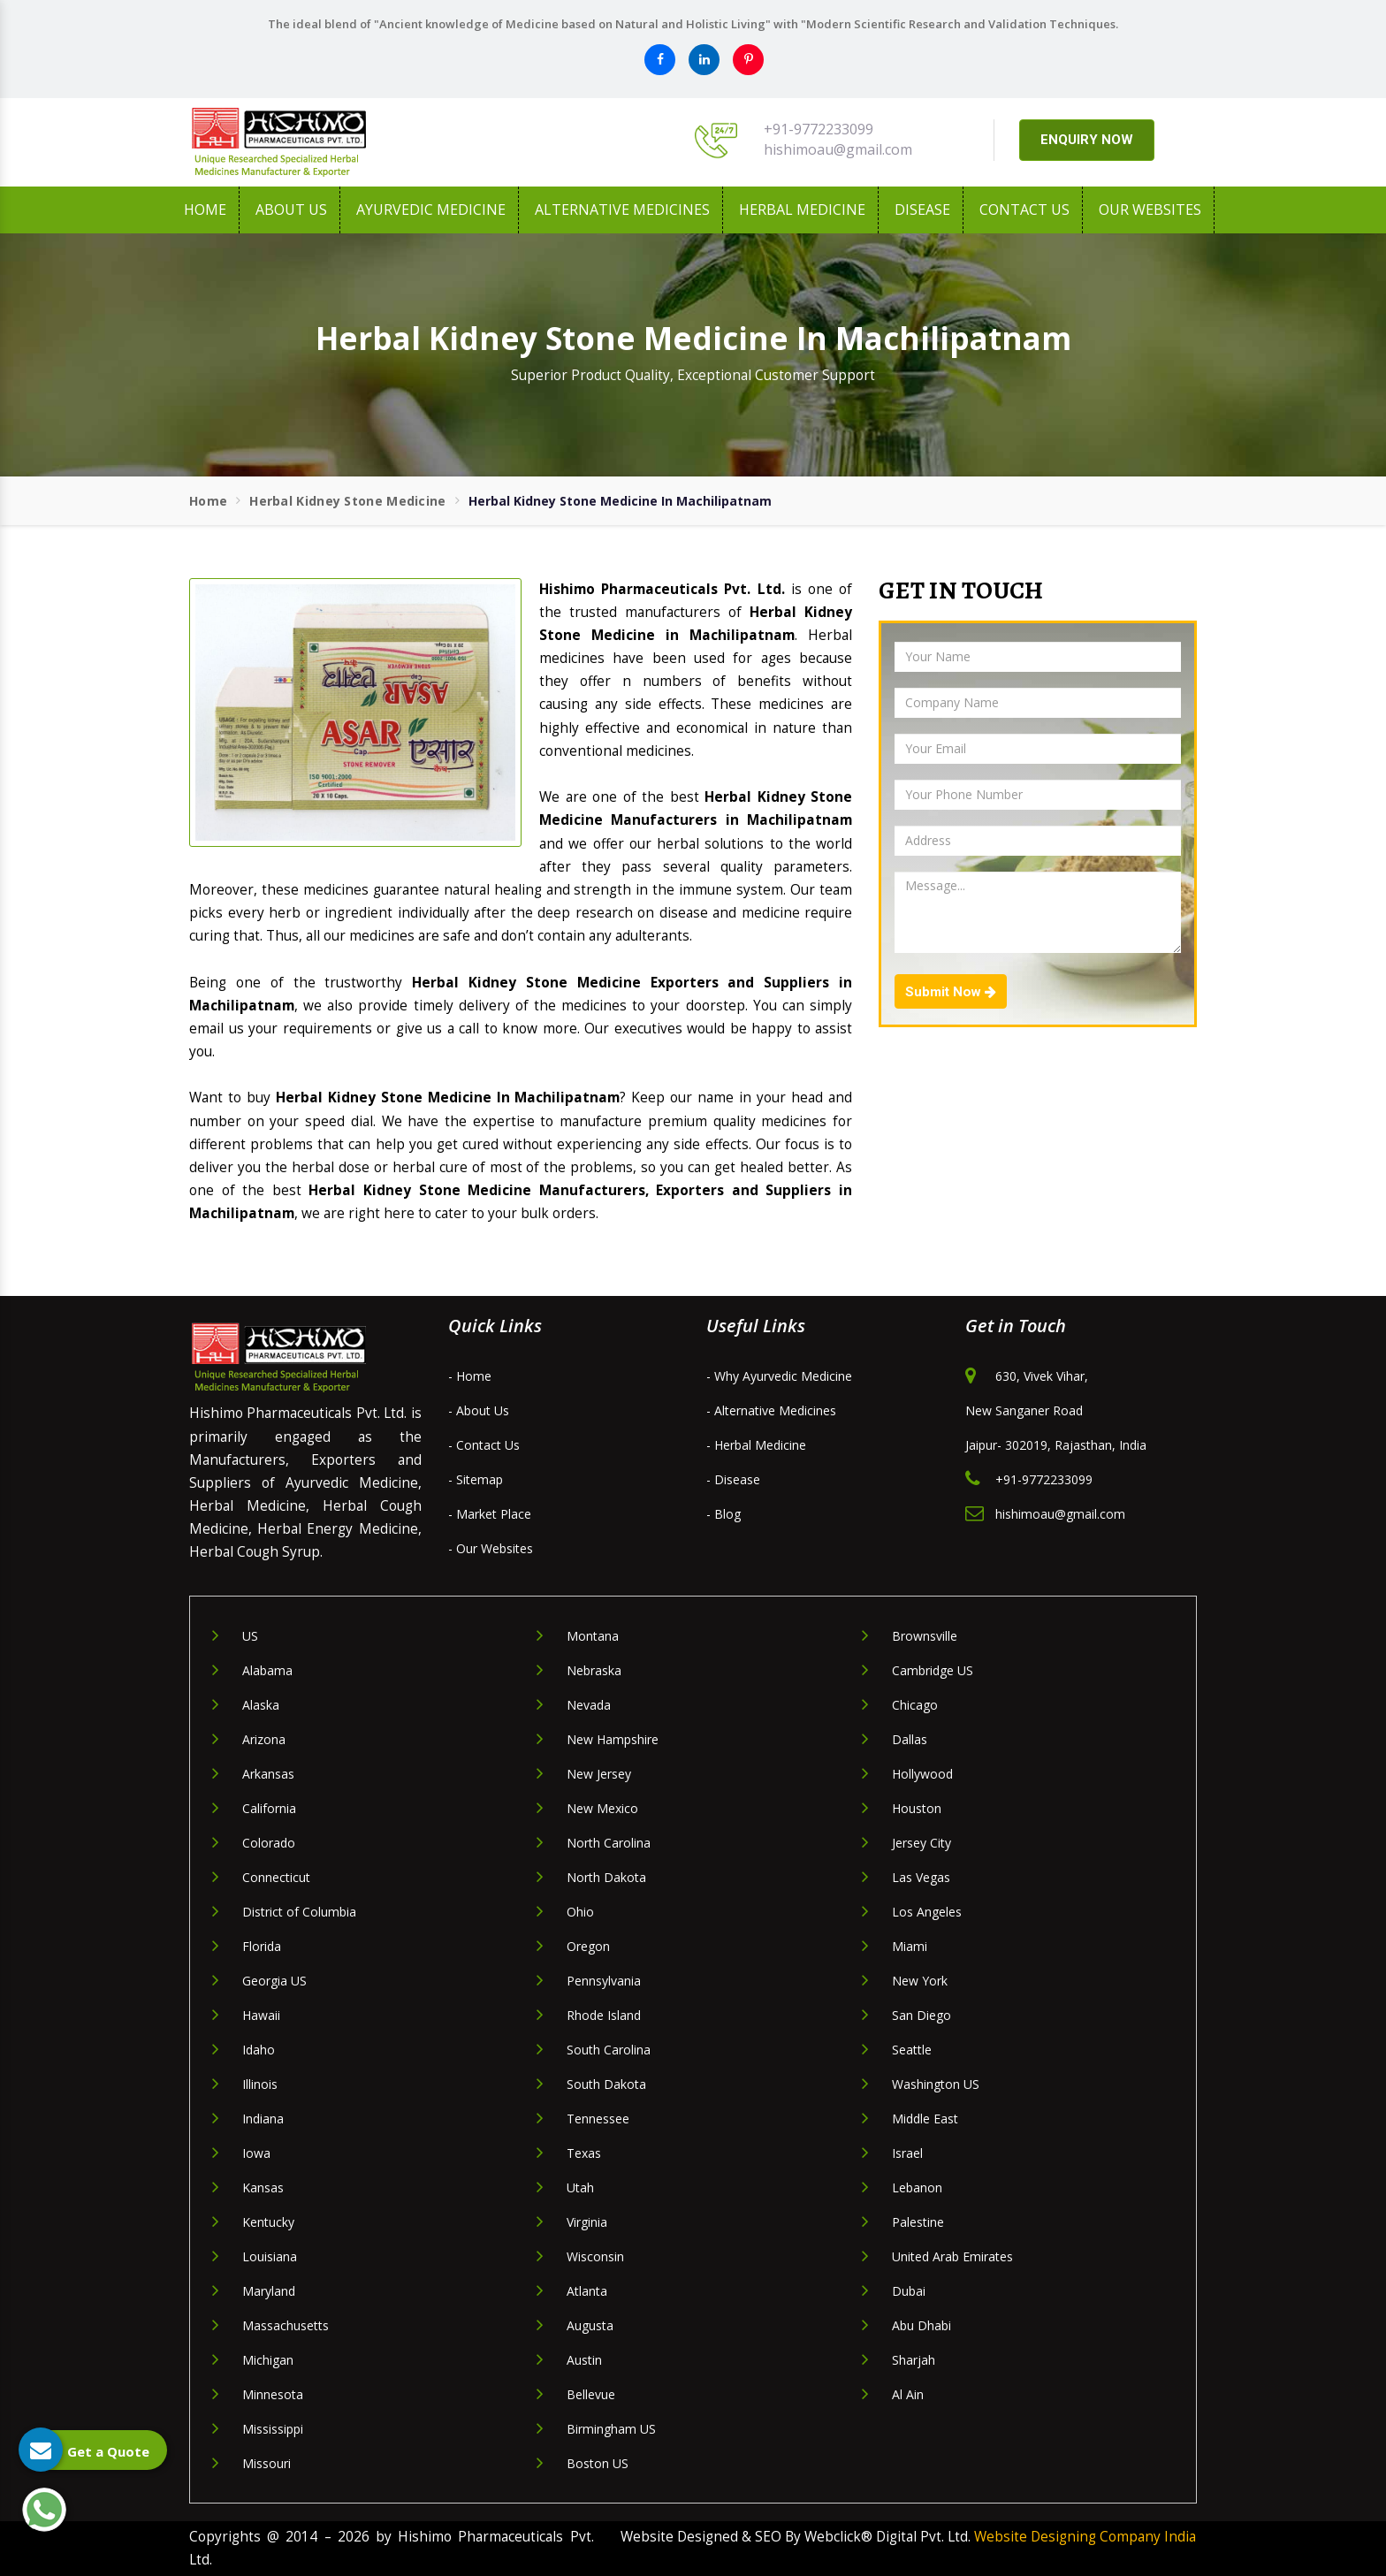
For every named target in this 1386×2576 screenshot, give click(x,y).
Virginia (587, 2222)
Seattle (912, 2049)
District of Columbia (299, 1911)
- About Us (478, 1410)
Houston (916, 1808)
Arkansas (268, 1773)
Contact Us (1024, 209)
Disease (922, 209)
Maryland (268, 2291)
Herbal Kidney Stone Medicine (347, 500)
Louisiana (269, 2256)
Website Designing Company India (1085, 2536)
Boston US (597, 2463)
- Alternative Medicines (771, 1410)
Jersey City (921, 1842)
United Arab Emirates (952, 2256)
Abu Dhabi (921, 2325)
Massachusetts (285, 2325)
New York (920, 1980)
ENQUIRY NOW (1086, 140)
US (250, 1635)
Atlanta (587, 2291)
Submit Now (950, 992)
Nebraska (594, 1670)
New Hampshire (613, 1739)
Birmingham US (611, 2428)
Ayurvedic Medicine (431, 209)
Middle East (925, 2118)
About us (291, 209)
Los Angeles (927, 1911)
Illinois (260, 2084)
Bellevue (591, 2394)
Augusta (590, 2325)
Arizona (264, 1739)
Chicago (915, 1704)
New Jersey (599, 1773)
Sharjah (913, 2359)
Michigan (267, 2359)
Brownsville (924, 1635)
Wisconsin (595, 2256)
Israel (907, 2153)
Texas (584, 2153)
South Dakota (606, 2084)
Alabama (267, 1670)
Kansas (263, 2187)
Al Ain (908, 2394)
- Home (469, 1376)
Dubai (908, 2291)
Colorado (268, 1842)
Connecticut (276, 1877)
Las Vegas (921, 1877)
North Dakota (606, 1877)
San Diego (921, 2015)
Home (205, 209)
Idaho (258, 2049)
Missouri (266, 2463)
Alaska (260, 1704)
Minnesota (272, 2394)
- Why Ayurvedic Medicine (779, 1376)
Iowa (256, 2153)
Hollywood (922, 1773)
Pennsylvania (604, 1980)
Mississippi (272, 2428)
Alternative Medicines (622, 209)
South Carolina (609, 2049)
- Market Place (489, 1513)
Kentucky (268, 2222)
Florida (261, 1946)
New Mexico (602, 1808)
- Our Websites (490, 1548)
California (269, 1808)
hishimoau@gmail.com (838, 149)
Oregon (588, 1946)
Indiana (263, 2118)
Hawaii (261, 2015)
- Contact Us (484, 1445)
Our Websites (1150, 209)
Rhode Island (604, 2015)
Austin (584, 2359)
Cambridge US (932, 1670)
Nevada (589, 1704)
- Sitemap (475, 1479)
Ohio (580, 1911)
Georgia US (274, 1980)
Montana (593, 1635)
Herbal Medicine (802, 209)
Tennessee (598, 2118)
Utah (580, 2187)
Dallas (909, 1739)
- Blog (723, 1513)
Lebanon (917, 2187)
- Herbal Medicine (756, 1445)
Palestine (918, 2222)
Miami (909, 1946)
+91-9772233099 (818, 129)
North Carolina (609, 1842)
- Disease (733, 1479)
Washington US (935, 2084)
